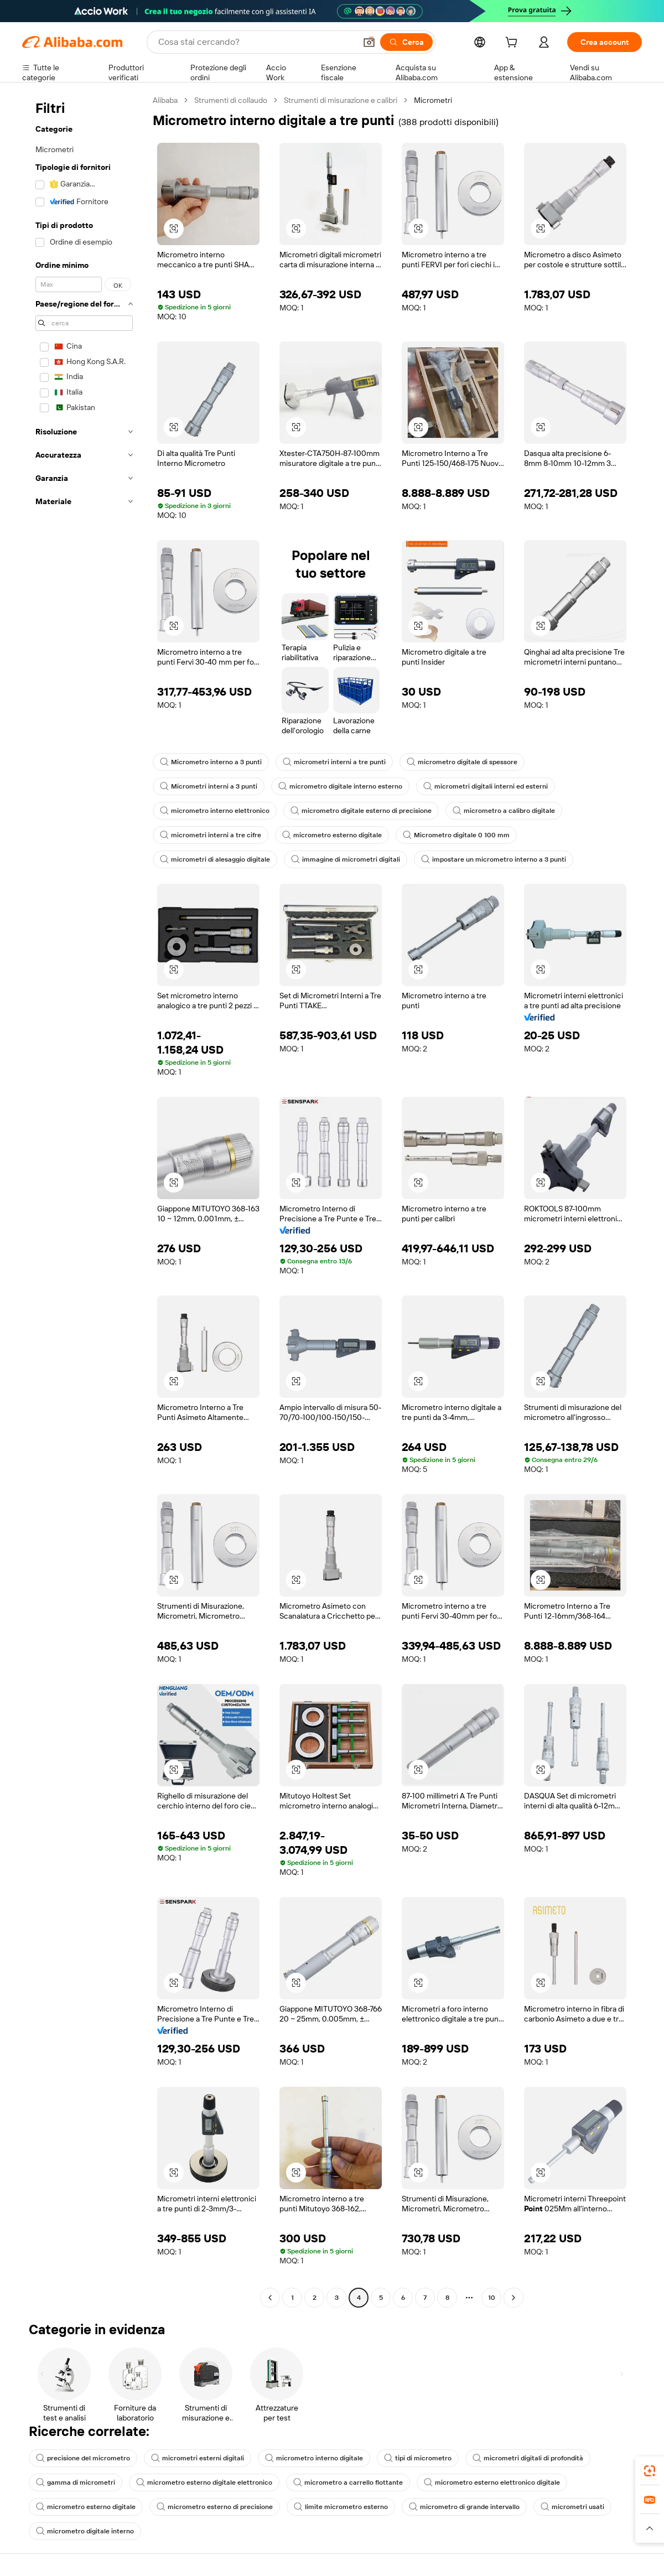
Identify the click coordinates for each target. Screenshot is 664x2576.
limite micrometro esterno (341, 2506)
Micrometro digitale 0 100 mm (456, 835)
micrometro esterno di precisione (215, 2506)
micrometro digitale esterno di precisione (361, 810)
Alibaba (165, 100)
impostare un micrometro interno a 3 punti (493, 859)
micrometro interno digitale (314, 2458)
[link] (649, 2470)
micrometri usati (572, 2506)
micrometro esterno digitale (332, 835)
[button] (369, 42)
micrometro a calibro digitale (504, 810)
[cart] (513, 43)
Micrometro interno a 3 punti (211, 762)
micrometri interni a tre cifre (210, 835)
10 (491, 2298)
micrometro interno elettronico (214, 810)
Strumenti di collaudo (230, 100)
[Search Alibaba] (256, 42)
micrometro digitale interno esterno (340, 786)
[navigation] (84, 1200)
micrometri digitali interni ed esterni (485, 786)
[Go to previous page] (270, 2298)
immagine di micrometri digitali (345, 859)
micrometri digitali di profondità (528, 2458)
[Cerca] (406, 42)
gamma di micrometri (75, 2482)
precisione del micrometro (83, 2458)
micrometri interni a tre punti (334, 762)
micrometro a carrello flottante (348, 2482)
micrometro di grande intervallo (464, 2506)
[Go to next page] (513, 2298)
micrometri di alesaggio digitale (215, 859)
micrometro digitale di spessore (462, 762)
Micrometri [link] (433, 100)
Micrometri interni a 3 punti (208, 786)
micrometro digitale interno (85, 2531)
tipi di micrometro (418, 2458)
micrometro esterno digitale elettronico (204, 2482)
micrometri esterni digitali (197, 2458)
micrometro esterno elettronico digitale (492, 2482)
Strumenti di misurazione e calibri (340, 100)
